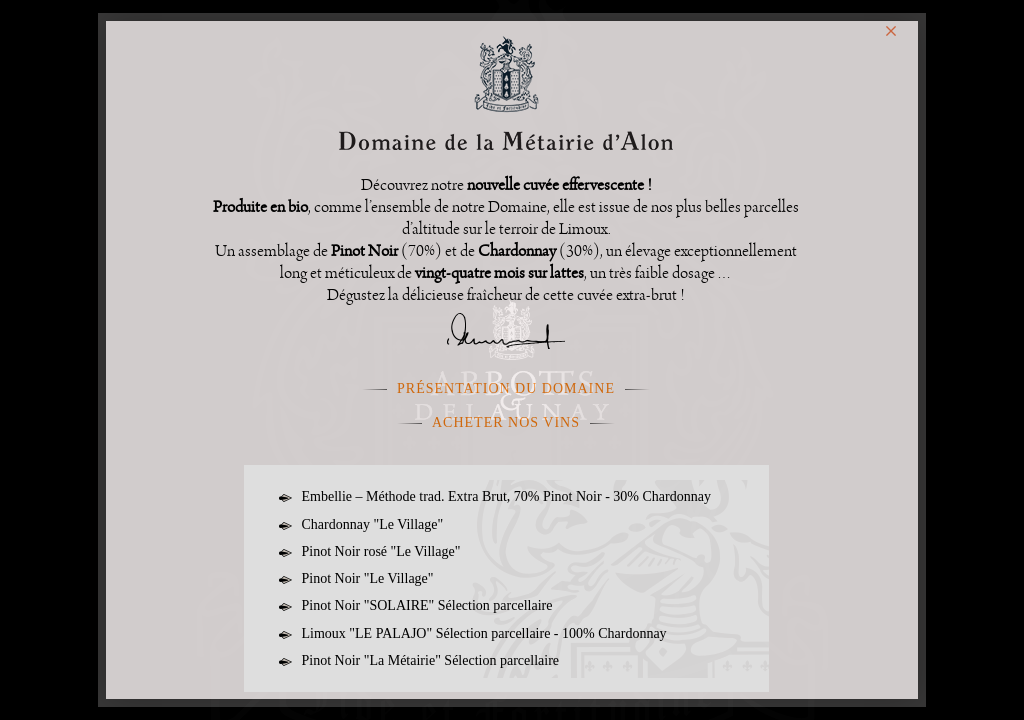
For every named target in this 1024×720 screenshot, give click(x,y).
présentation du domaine (506, 388)
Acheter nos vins (506, 422)
